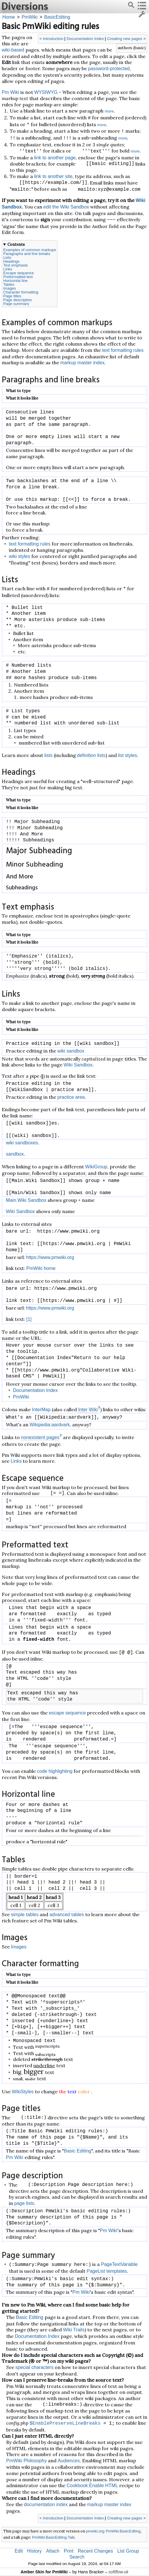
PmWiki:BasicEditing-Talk (53, 2537)
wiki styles (19, 556)
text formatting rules (123, 350)
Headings (11, 261)
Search (77, 2556)
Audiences (69, 2460)
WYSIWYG (46, 92)
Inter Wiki (88, 1409)
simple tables (24, 1914)
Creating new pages (124, 38)
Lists (7, 257)
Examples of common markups (29, 250)
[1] (29, 1319)
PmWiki (30, 17)
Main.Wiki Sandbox (26, 1200)
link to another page (55, 157)
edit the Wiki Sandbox (66, 206)
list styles (127, 755)
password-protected (109, 68)
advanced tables (66, 1914)
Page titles (12, 296)
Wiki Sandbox (78, 1064)
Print (69, 2550)
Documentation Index (85, 38)
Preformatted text (18, 277)
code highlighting (54, 1771)
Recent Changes (95, 2550)
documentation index (46, 2504)
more (109, 111)
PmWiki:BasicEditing (123, 2531)
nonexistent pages (40, 1437)
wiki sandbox (71, 1050)
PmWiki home (41, 1268)
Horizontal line (15, 281)
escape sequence (67, 1712)
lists (48, 755)
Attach (52, 2550)
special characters (34, 2367)
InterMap (41, 1409)
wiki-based (13, 49)
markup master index (82, 362)
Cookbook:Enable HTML (92, 2485)
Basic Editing (77, 2150)
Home (8, 17)
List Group (128, 2550)
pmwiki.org (95, 2531)
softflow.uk (118, 2571)
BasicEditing (57, 17)
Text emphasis (15, 265)
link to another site (53, 176)
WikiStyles (23, 2091)
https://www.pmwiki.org (50, 1257)
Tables (8, 284)
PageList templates (107, 2271)
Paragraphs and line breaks (26, 254)
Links (7, 269)
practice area (71, 1097)
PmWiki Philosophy (26, 2460)
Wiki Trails (74, 2329)
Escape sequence (18, 273)
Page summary (16, 304)
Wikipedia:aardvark (50, 1424)
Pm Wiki (10, 92)
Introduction (53, 38)
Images (9, 288)
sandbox (15, 1154)
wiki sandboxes (22, 1142)
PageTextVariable (119, 2264)
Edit (19, 2550)
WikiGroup (96, 1166)
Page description (17, 300)
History (34, 2550)
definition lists (91, 755)
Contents (16, 244)
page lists (24, 2203)
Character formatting (20, 292)
